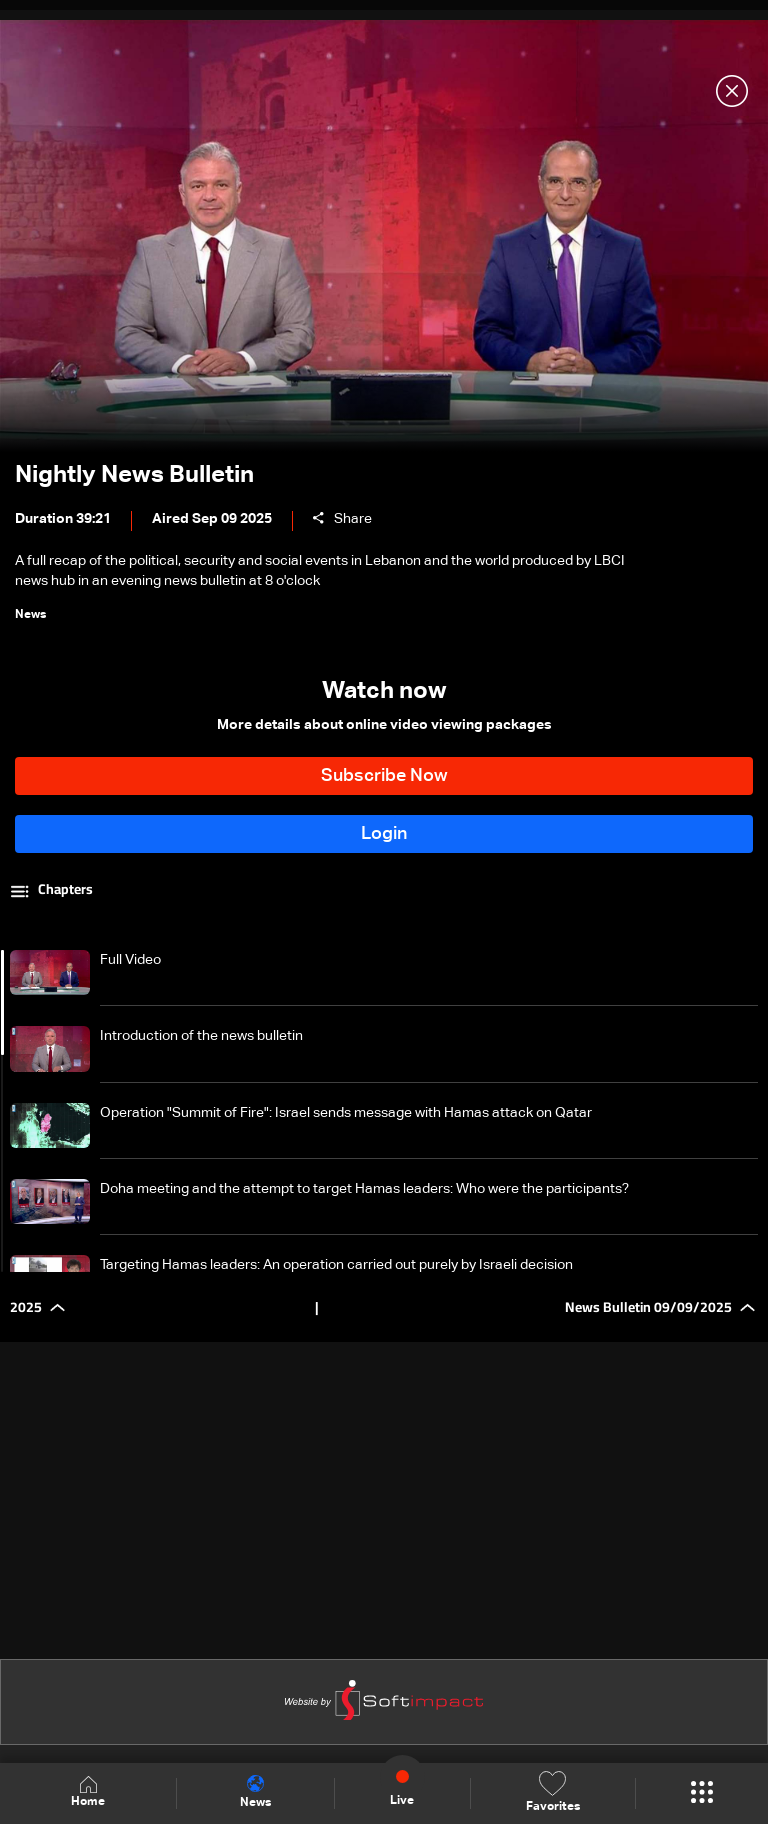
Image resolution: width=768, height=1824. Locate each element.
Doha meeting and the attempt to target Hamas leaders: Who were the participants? (364, 1189)
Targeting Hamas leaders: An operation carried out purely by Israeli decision (336, 1265)
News (255, 1792)
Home (88, 1792)
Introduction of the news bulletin (201, 1036)
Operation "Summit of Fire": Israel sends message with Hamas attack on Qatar (346, 1113)
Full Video (130, 960)
